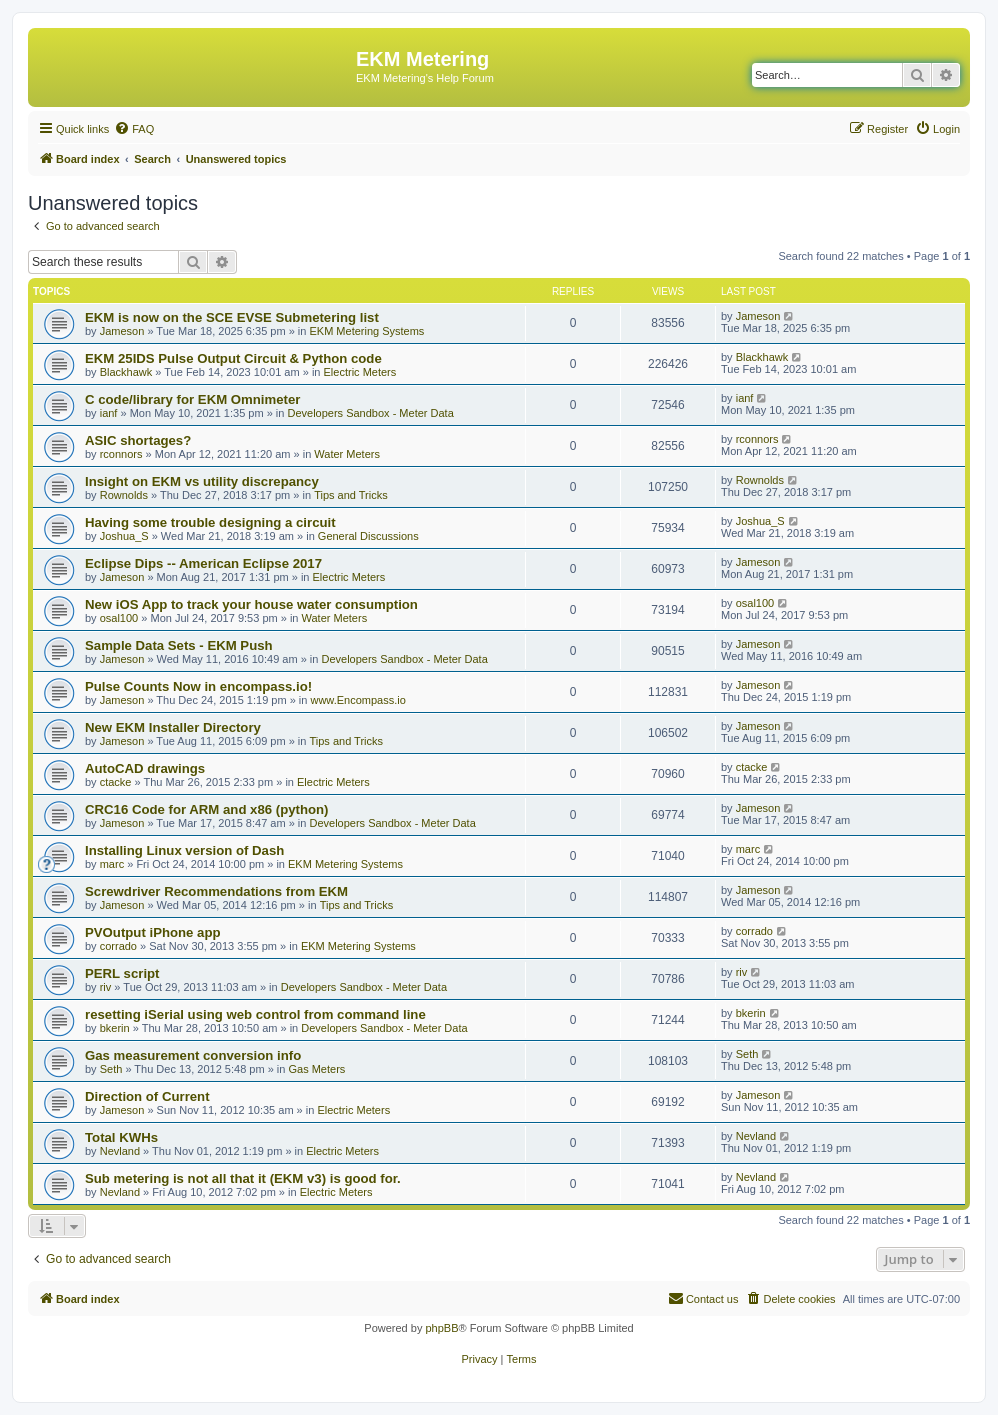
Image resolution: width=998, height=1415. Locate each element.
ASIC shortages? (138, 440)
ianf (109, 413)
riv (106, 987)
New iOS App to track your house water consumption (251, 604)
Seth (111, 1069)
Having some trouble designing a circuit (210, 522)
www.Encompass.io (357, 700)
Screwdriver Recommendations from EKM (216, 891)
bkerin (115, 1028)
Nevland (120, 1151)
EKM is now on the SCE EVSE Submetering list (232, 317)
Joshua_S (124, 536)
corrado (118, 946)
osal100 (119, 618)
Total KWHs (121, 1137)
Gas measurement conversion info (193, 1055)
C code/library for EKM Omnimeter (192, 399)
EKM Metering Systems (366, 331)
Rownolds (124, 495)
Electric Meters (360, 372)
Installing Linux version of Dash (184, 850)
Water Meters (347, 454)
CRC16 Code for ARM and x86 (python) (207, 809)
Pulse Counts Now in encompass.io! (198, 686)
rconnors (121, 454)
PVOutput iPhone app (153, 932)
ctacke (116, 782)
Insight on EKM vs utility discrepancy (202, 481)
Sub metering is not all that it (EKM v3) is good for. (243, 1178)
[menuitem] (134, 129)
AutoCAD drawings (145, 768)
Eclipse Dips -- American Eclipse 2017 (203, 563)
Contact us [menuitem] (703, 1298)
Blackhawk (126, 372)
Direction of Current (147, 1096)
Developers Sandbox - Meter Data (370, 413)
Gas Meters (316, 1069)
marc (112, 864)
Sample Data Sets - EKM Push (179, 645)
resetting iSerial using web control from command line (255, 1014)
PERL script (122, 973)
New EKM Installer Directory (173, 727)
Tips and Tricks (351, 495)
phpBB (441, 1328)
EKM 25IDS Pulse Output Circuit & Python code (233, 358)
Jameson (122, 331)
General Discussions (368, 536)
